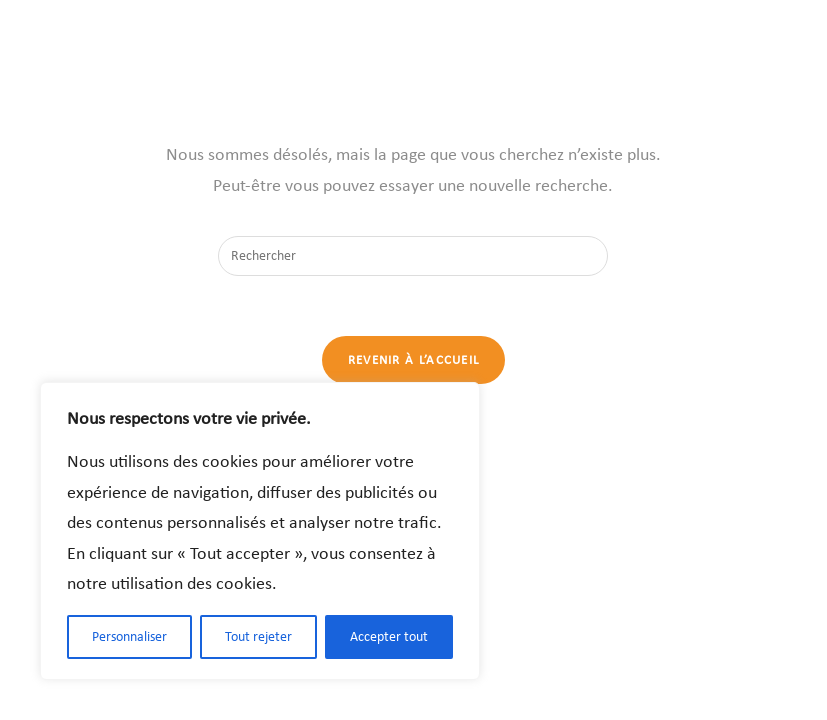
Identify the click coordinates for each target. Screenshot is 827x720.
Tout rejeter (258, 636)
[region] (260, 531)
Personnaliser (129, 636)
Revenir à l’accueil (414, 359)
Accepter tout (389, 636)
